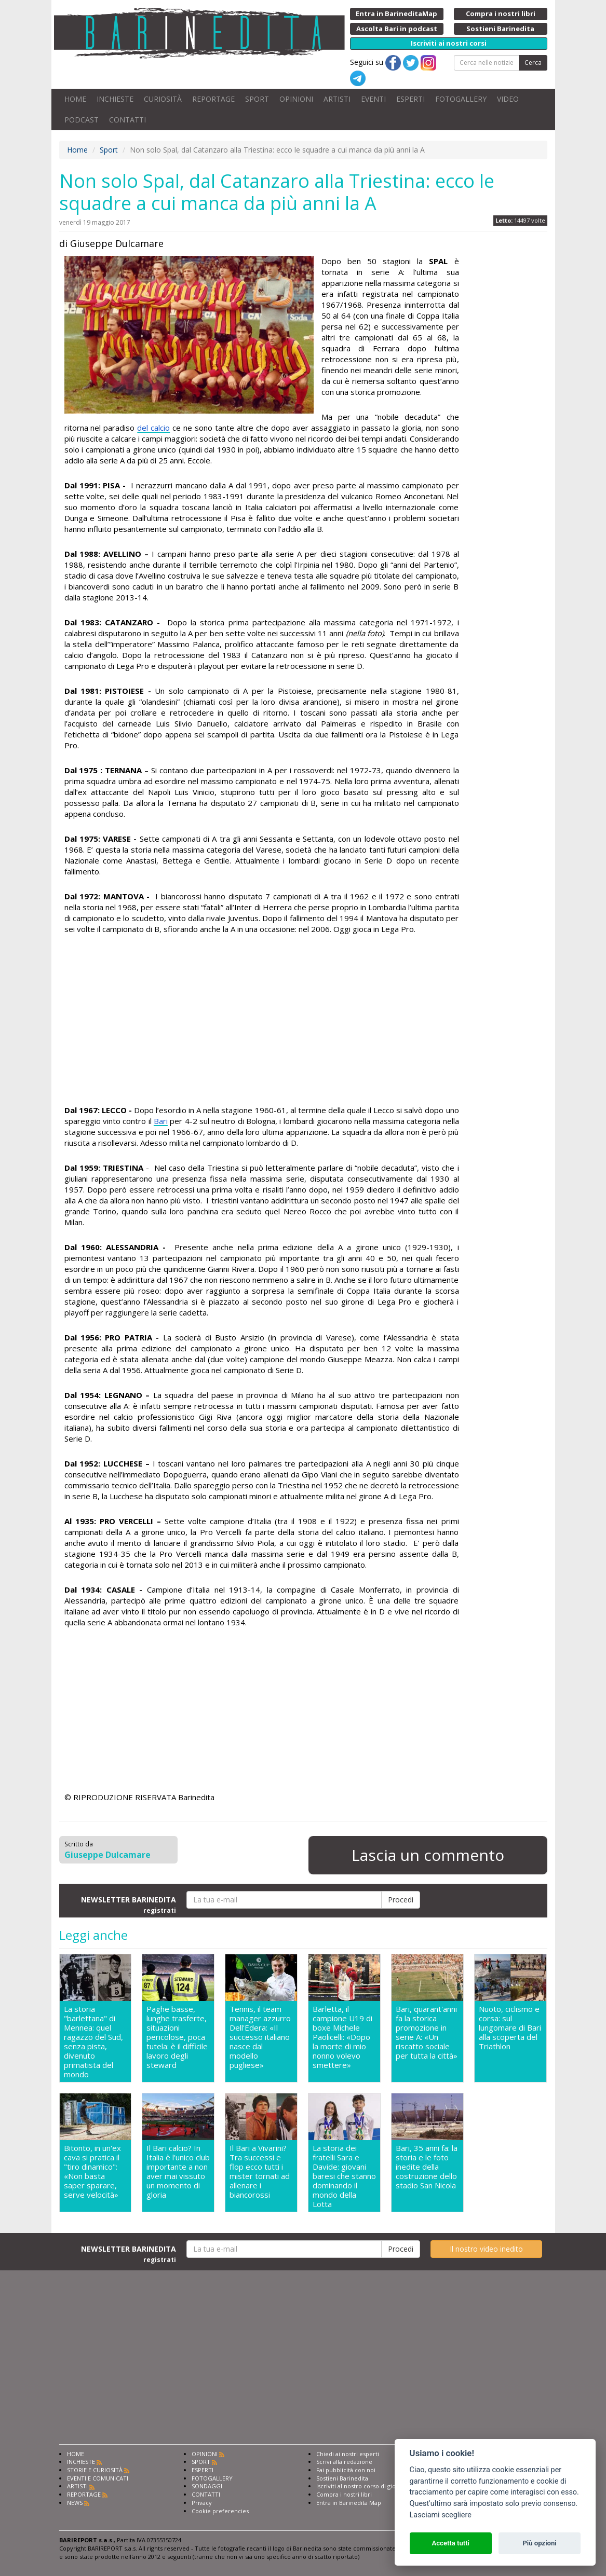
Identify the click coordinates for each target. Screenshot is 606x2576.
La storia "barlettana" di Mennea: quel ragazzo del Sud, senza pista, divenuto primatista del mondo (93, 2041)
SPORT (257, 99)
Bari (161, 1121)
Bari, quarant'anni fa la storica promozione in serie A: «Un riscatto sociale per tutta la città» (426, 2032)
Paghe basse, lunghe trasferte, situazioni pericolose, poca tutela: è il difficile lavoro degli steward (177, 2037)
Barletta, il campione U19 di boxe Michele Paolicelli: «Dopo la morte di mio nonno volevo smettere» (342, 2037)
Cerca (533, 62)
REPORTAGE (213, 99)
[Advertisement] (261, 1021)
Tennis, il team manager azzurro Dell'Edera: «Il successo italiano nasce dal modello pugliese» (260, 2037)
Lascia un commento (428, 1855)
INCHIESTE (115, 99)
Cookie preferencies (220, 2511)
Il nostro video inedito (486, 2249)
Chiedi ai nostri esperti (347, 2454)
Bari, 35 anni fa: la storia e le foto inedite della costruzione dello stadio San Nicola (426, 2166)
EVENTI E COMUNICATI (97, 2478)
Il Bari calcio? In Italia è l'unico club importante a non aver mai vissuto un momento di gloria (178, 2171)
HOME (75, 99)
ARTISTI (337, 99)
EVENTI (373, 99)
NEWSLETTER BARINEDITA (128, 1904)
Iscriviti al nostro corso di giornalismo (368, 2486)
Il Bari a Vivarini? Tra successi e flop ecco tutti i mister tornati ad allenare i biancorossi (260, 2171)
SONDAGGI (207, 2486)
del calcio (153, 427)
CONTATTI (127, 120)
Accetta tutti (450, 2543)
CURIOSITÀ (163, 99)
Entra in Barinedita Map (348, 2502)
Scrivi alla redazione (344, 2461)
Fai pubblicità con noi (345, 2470)
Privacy (202, 2502)
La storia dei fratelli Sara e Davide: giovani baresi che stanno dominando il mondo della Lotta (344, 2176)
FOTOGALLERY (461, 99)
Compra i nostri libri (344, 2494)
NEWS (75, 2502)
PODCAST (81, 120)
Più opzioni (539, 2543)
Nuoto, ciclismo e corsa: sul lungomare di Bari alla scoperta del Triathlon (510, 2027)
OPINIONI (296, 99)
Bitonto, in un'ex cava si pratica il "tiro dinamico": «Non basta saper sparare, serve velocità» (92, 2171)
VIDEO (508, 99)
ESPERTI (410, 99)
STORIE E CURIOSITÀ (95, 2470)
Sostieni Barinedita (342, 2478)
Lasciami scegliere (441, 2515)
